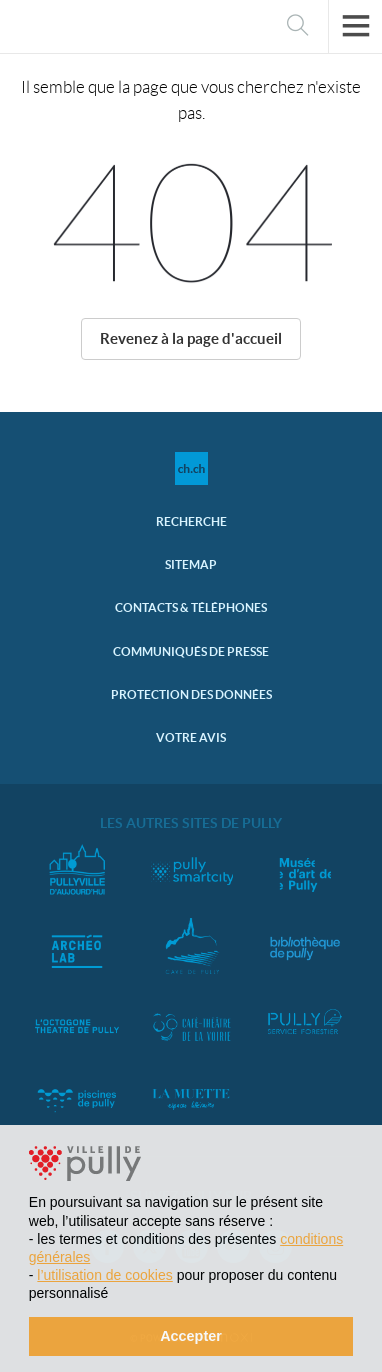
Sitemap (191, 564)
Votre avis (191, 737)
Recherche (191, 521)
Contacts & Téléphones (191, 607)
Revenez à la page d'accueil (191, 338)
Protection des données (191, 694)
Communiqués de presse (191, 651)
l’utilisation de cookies (104, 1275)
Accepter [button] (191, 1336)
